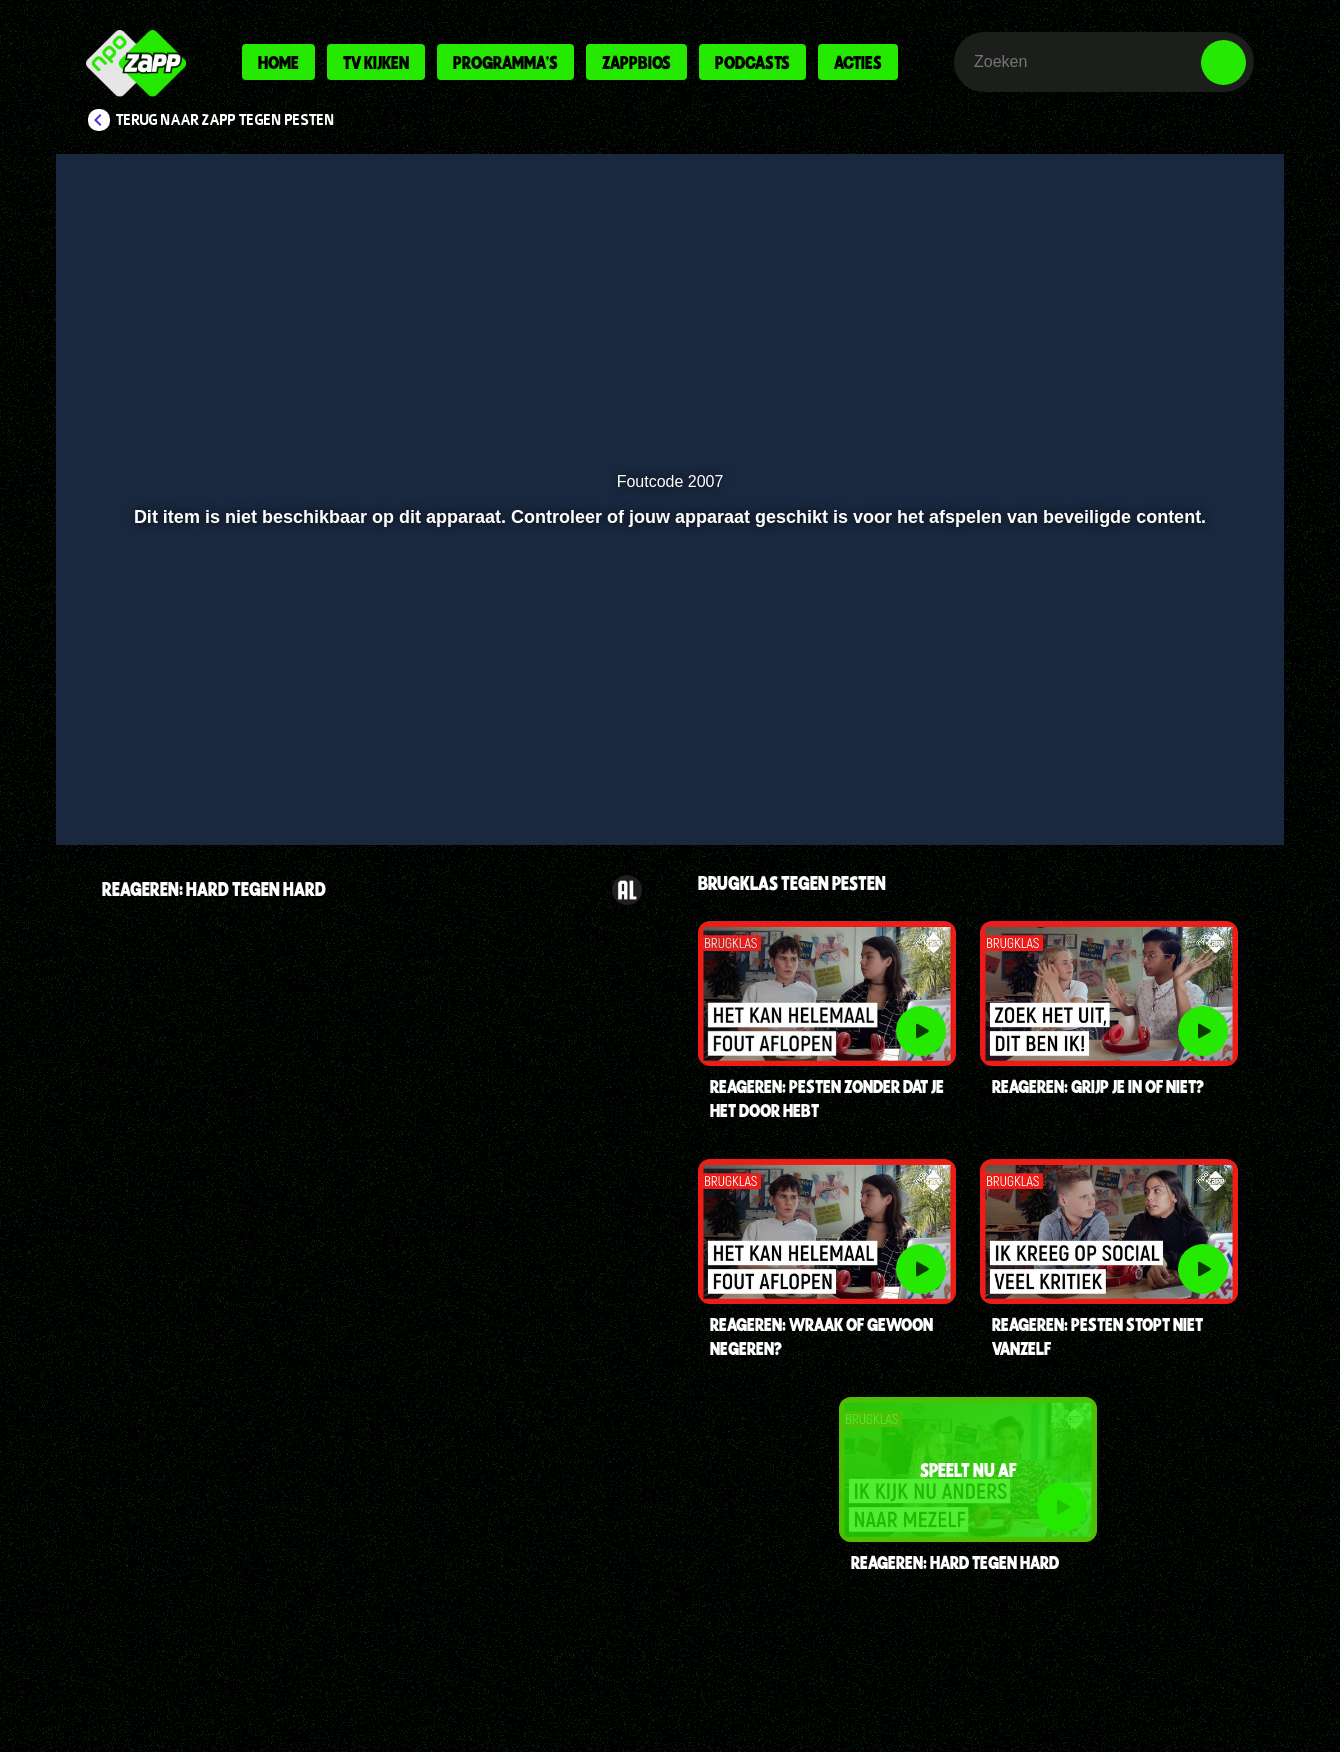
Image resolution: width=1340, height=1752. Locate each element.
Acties (858, 62)
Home (278, 62)
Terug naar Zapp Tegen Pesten (225, 120)
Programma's (505, 62)
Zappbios (636, 62)
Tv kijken (376, 62)
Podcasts (752, 62)
